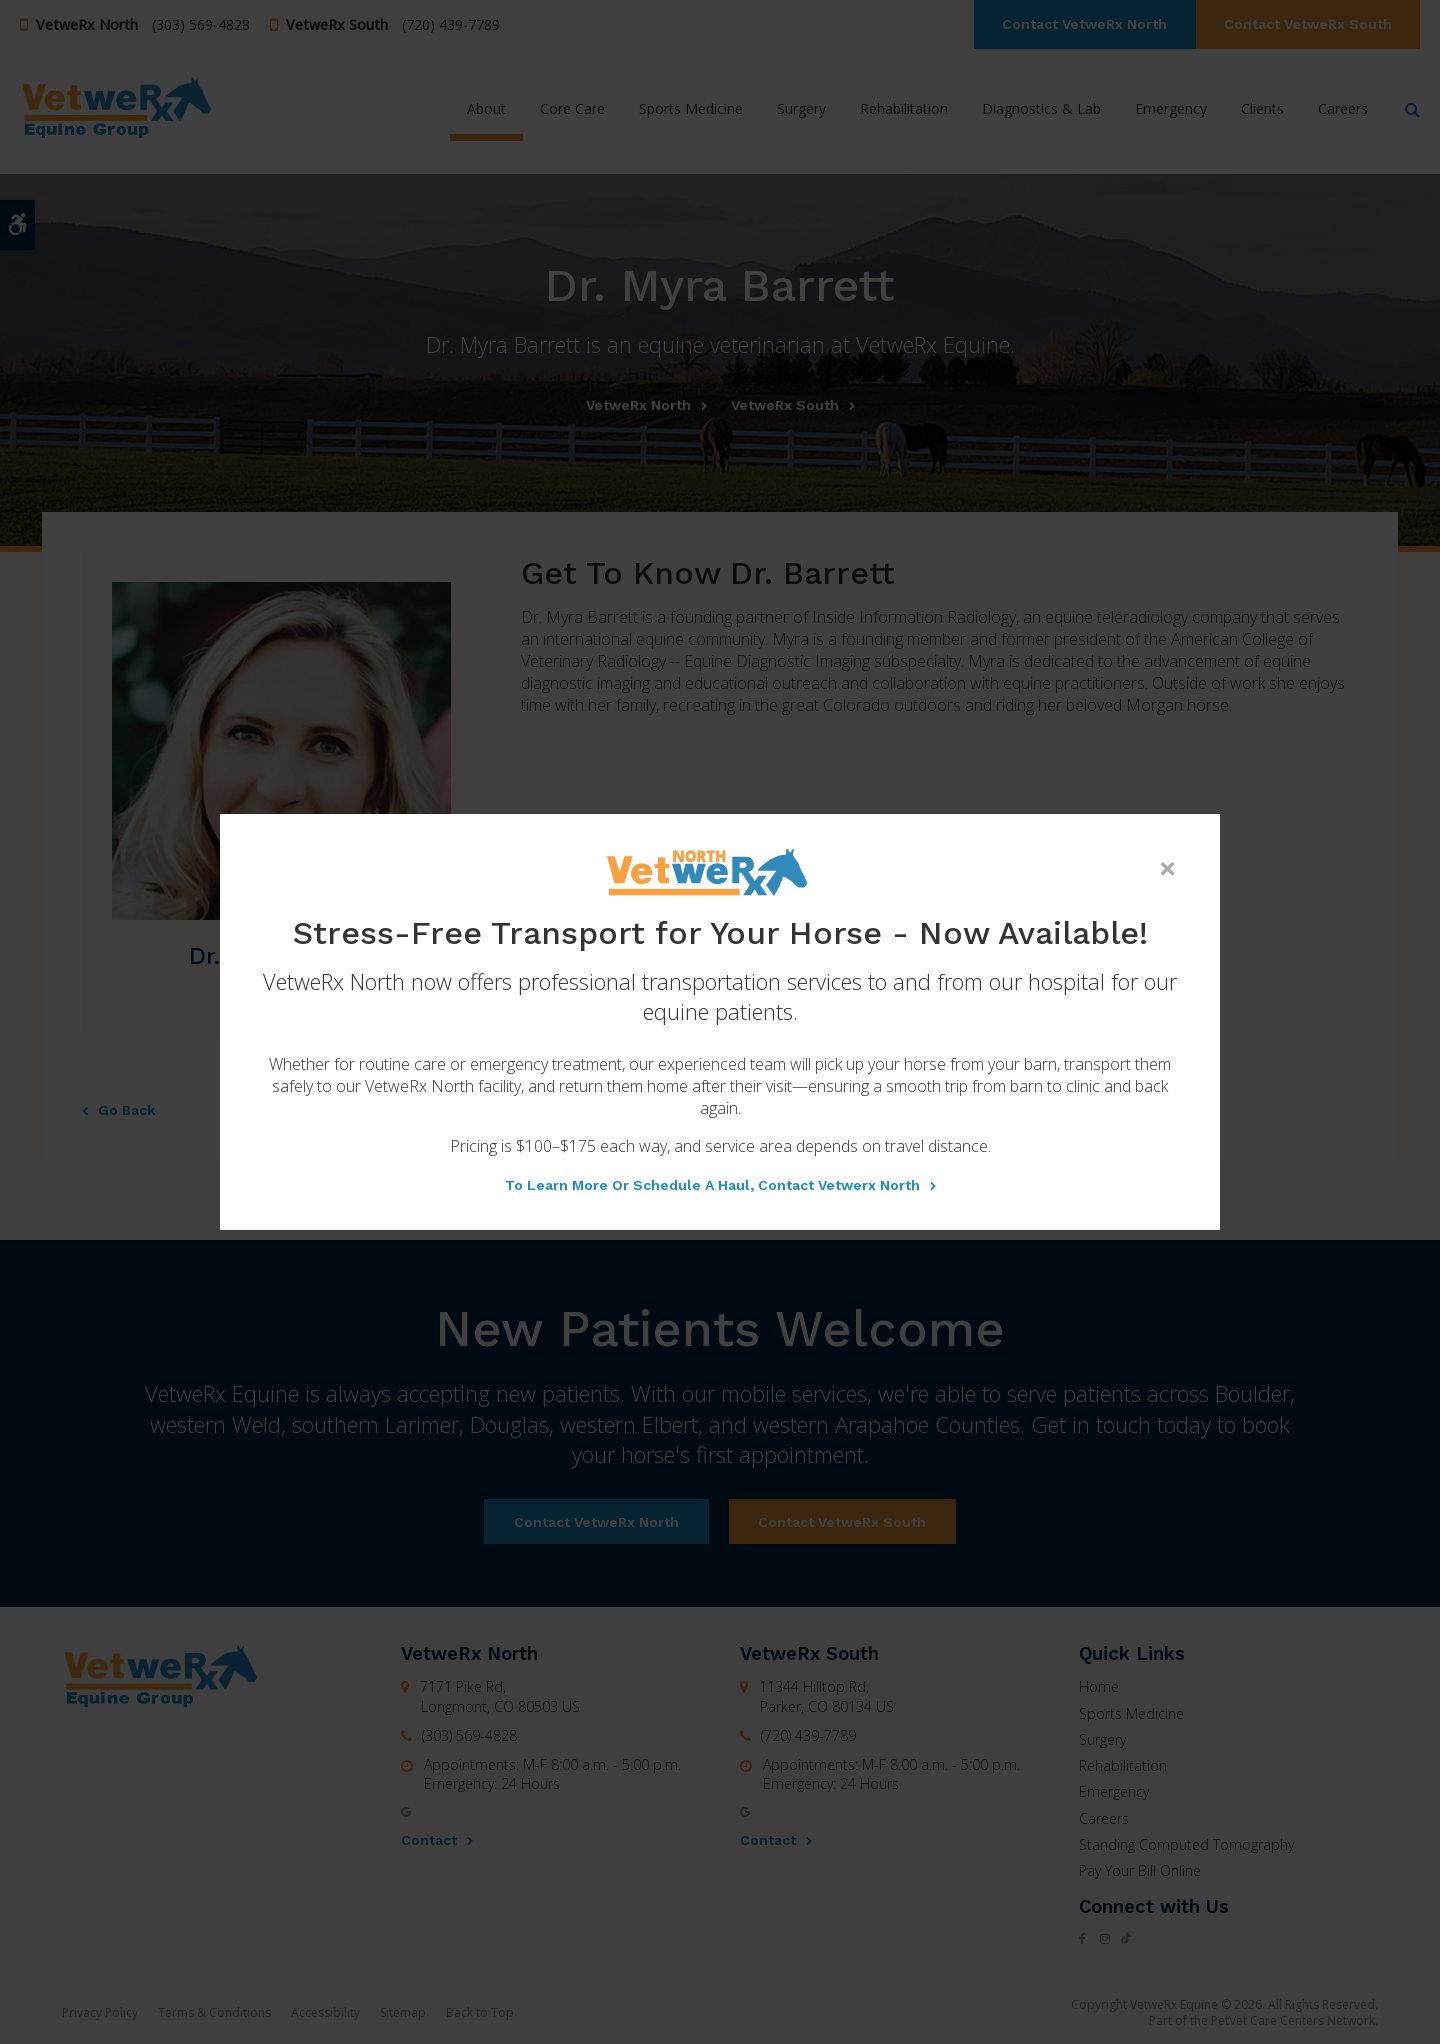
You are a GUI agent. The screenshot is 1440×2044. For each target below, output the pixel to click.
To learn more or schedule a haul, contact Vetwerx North (712, 1185)
